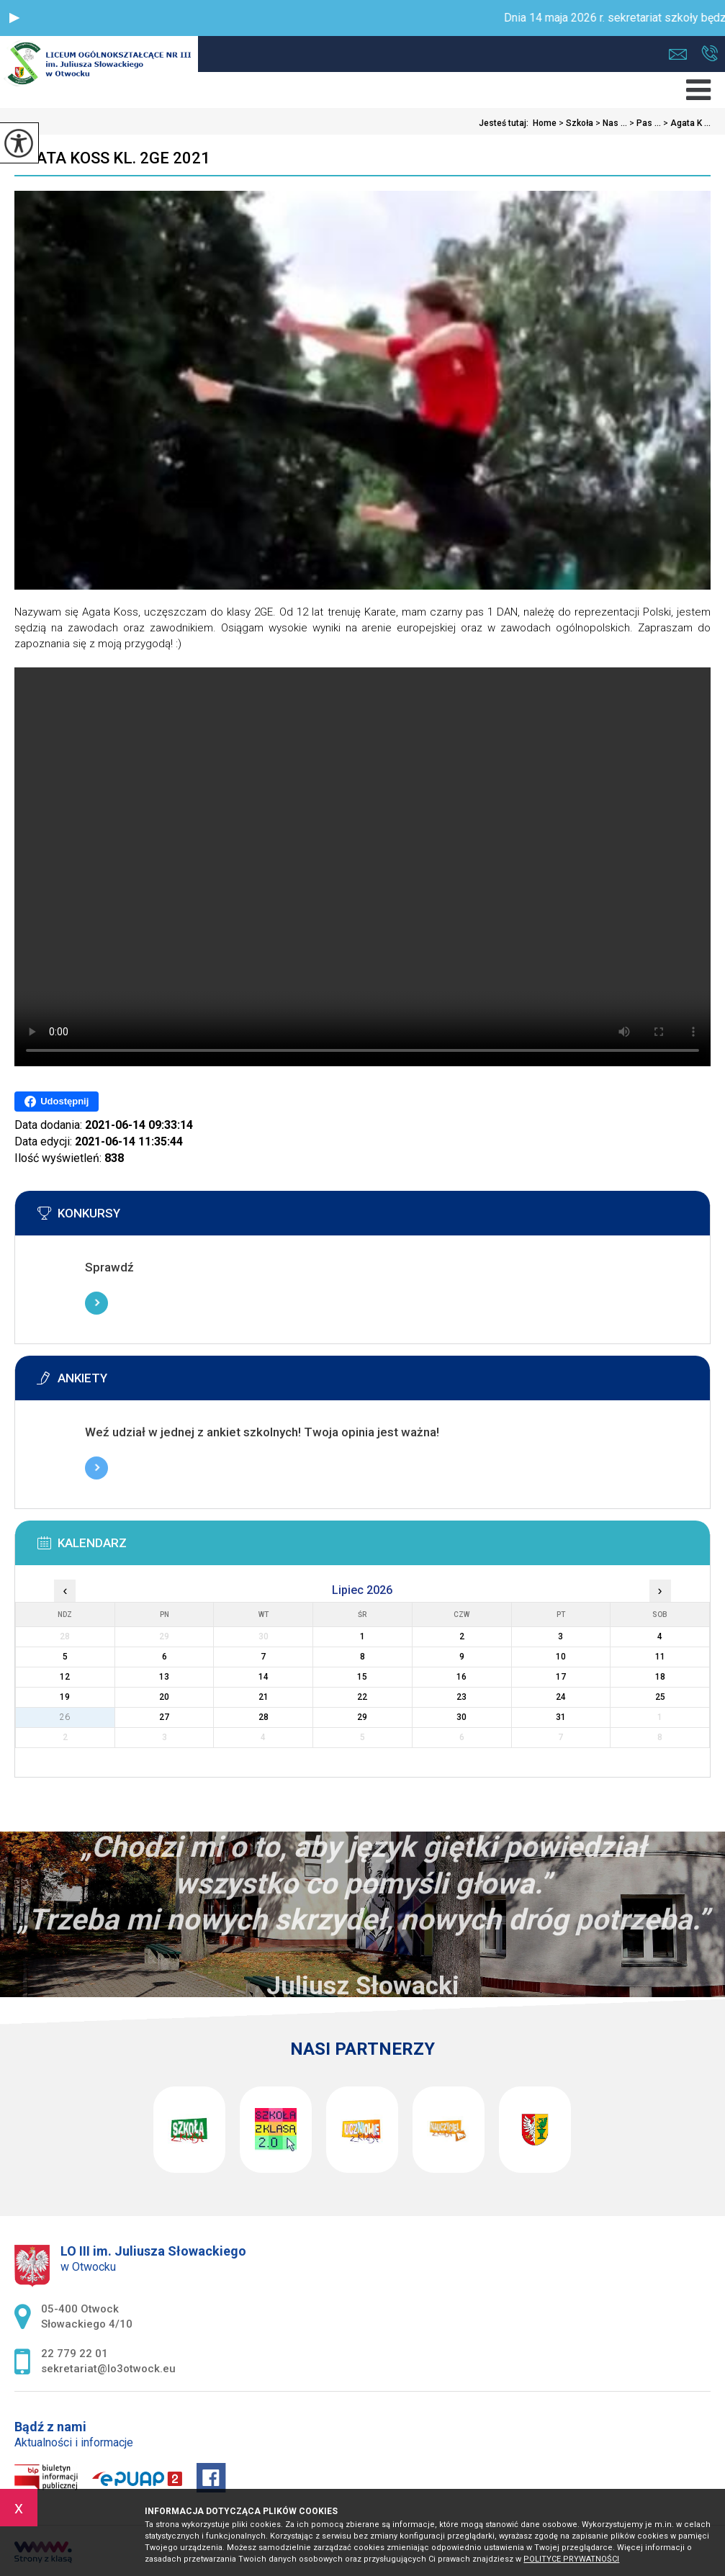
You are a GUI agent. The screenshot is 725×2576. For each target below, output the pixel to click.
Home (545, 123)
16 (461, 1677)
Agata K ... (686, 123)
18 (660, 1677)
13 (164, 1677)
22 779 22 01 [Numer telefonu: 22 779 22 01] (74, 2353)
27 (164, 1717)
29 (362, 1717)
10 (561, 1657)
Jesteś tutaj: (506, 123)
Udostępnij (56, 1101)
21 (263, 1697)
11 (660, 1657)
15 (362, 1677)
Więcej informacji (96, 1303)
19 (65, 1697)
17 (561, 1677)
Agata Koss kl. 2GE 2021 (112, 158)
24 (561, 1697)
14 (263, 1677)
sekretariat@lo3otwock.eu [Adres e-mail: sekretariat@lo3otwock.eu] (108, 2368)
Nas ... (610, 123)
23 (461, 1697)
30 (461, 1717)
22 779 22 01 (709, 53)
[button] (14, 18)
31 (561, 1717)
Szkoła (575, 123)
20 (164, 1697)
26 (65, 1717)
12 (65, 1677)
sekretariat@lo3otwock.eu (678, 54)
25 (660, 1697)
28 (263, 1717)
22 (362, 1697)
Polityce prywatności (571, 2559)
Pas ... (644, 123)
